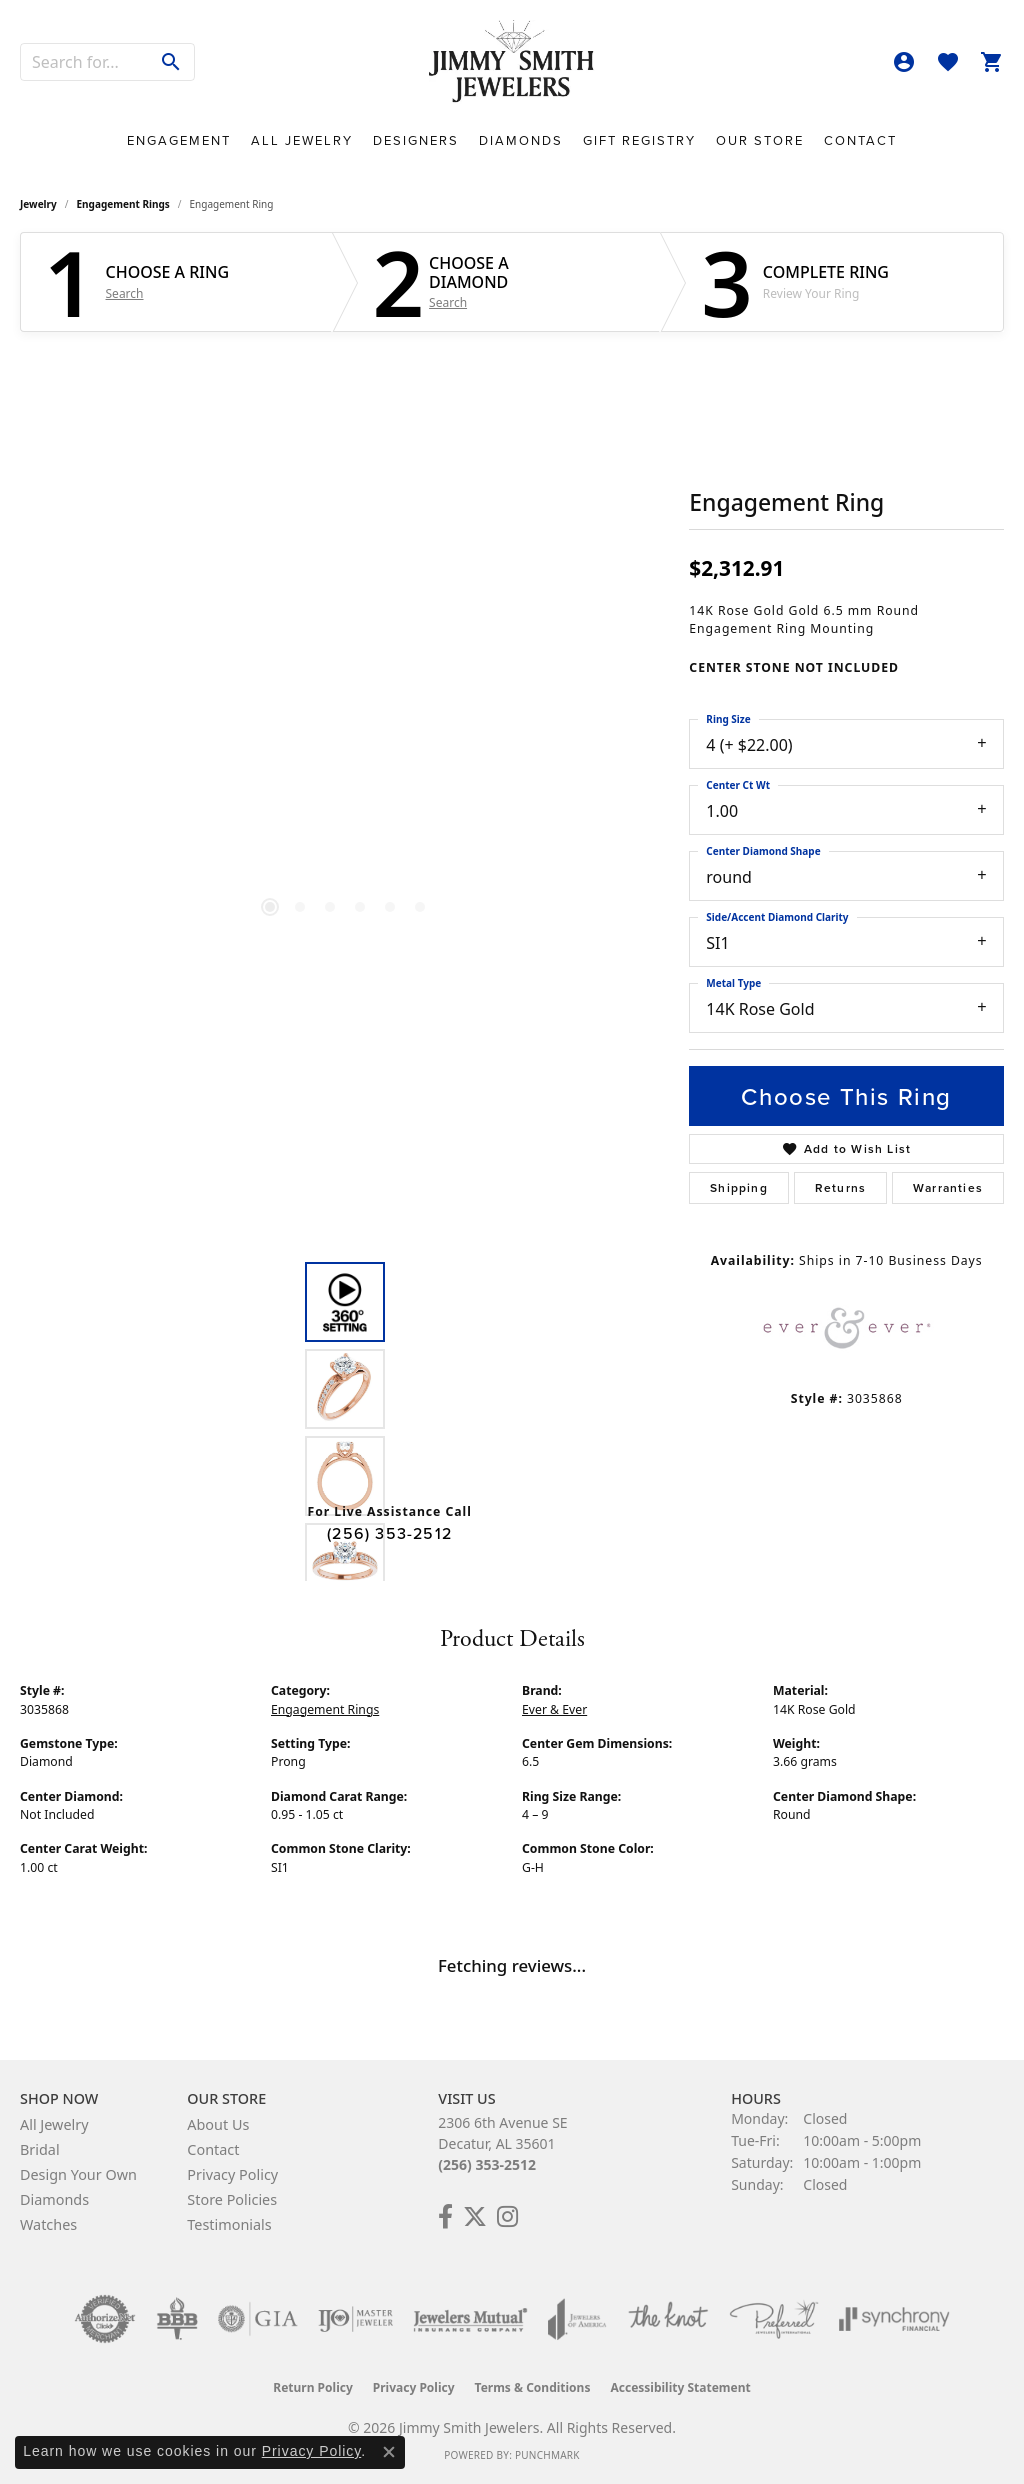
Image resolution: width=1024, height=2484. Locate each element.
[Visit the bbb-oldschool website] (177, 2319)
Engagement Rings (123, 204)
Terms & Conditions (533, 2387)
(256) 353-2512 (389, 1533)
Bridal (40, 2149)
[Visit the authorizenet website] (105, 2319)
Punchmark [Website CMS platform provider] (547, 2455)
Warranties (948, 1187)
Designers (416, 140)
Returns (840, 1187)
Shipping (739, 1187)
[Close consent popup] (389, 2452)
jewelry (38, 204)
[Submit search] (171, 62)
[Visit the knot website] (668, 2319)
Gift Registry (639, 140)
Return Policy (313, 2387)
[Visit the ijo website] (355, 2319)
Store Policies (232, 2199)
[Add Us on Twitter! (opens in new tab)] (475, 2217)
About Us (218, 2124)
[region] (345, 652)
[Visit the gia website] (258, 2319)
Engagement (179, 140)
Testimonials (229, 2224)
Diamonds (521, 140)
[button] (904, 62)
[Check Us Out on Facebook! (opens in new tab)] (445, 2217)
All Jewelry (302, 140)
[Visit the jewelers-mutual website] (470, 2319)
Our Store (760, 140)
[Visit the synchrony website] (894, 2319)
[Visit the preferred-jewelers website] (774, 2319)
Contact (860, 140)
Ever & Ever (554, 1709)
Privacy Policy (232, 2174)
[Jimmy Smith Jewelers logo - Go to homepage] (512, 62)
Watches (48, 2224)
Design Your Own (78, 2174)
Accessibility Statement (680, 2387)
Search (125, 294)
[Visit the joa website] (577, 2319)
